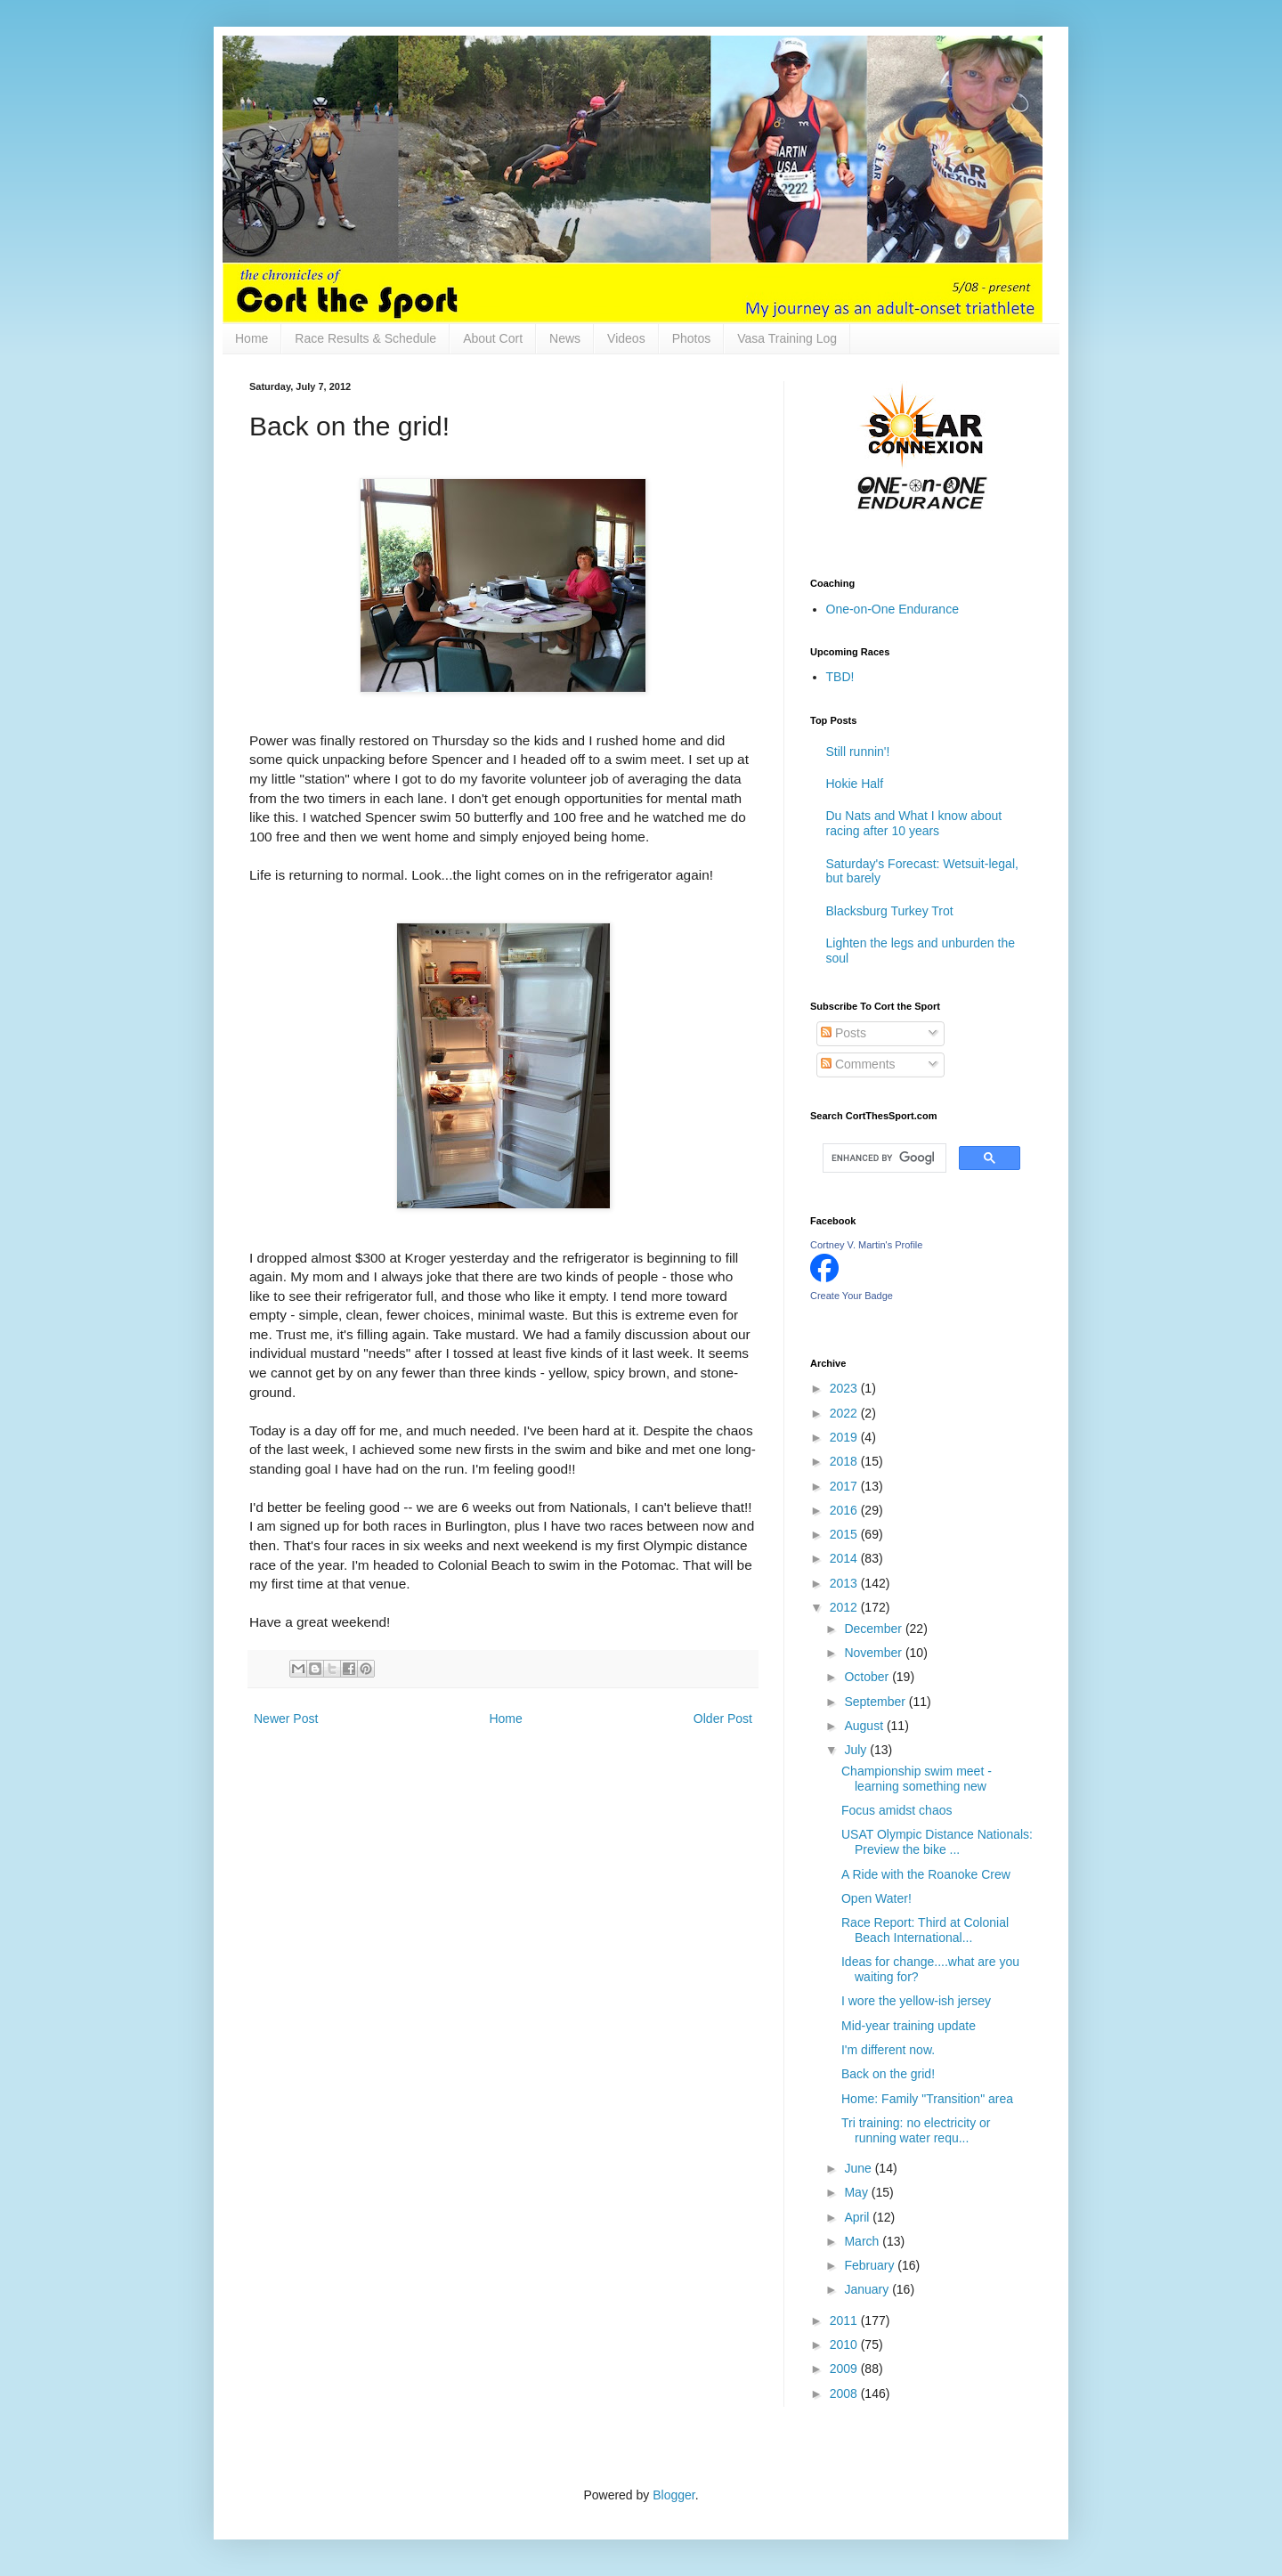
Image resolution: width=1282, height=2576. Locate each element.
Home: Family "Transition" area (927, 2099)
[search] (883, 1158)
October (868, 1677)
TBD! (840, 677)
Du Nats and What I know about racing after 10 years (914, 823)
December (874, 1628)
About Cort (493, 338)
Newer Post (286, 1718)
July (857, 1750)
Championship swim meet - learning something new (916, 1778)
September (876, 1701)
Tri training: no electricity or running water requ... (916, 2130)
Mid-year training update (908, 2026)
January (868, 2289)
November (874, 1653)
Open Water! (876, 1898)
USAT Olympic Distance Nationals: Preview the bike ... (937, 1842)
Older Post (723, 1718)
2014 (845, 1558)
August (865, 1726)
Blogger (673, 2495)
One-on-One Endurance (892, 609)
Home (251, 338)
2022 (845, 1413)
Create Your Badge (851, 1295)
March (863, 2241)
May (857, 2192)
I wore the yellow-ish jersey (916, 2001)
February (870, 2265)
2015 (845, 1534)
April (858, 2217)
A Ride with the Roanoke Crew (925, 1874)
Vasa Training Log (787, 338)
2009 (845, 2368)
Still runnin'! (858, 751)
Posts (843, 1033)
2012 (845, 1607)
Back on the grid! (888, 2074)
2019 (845, 1437)
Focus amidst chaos (897, 1810)
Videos (626, 338)
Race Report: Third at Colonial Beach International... (925, 1930)
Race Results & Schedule (365, 338)
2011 (845, 2320)
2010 (845, 2344)
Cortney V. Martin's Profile (866, 1244)
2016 (845, 1510)
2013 (845, 1583)
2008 (845, 2393)
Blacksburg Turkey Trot (889, 911)
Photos (691, 338)
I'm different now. (888, 2050)
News (564, 338)
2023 (845, 1388)
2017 (845, 1486)
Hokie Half (855, 783)
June (859, 2168)
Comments (858, 1064)
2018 (845, 1461)
